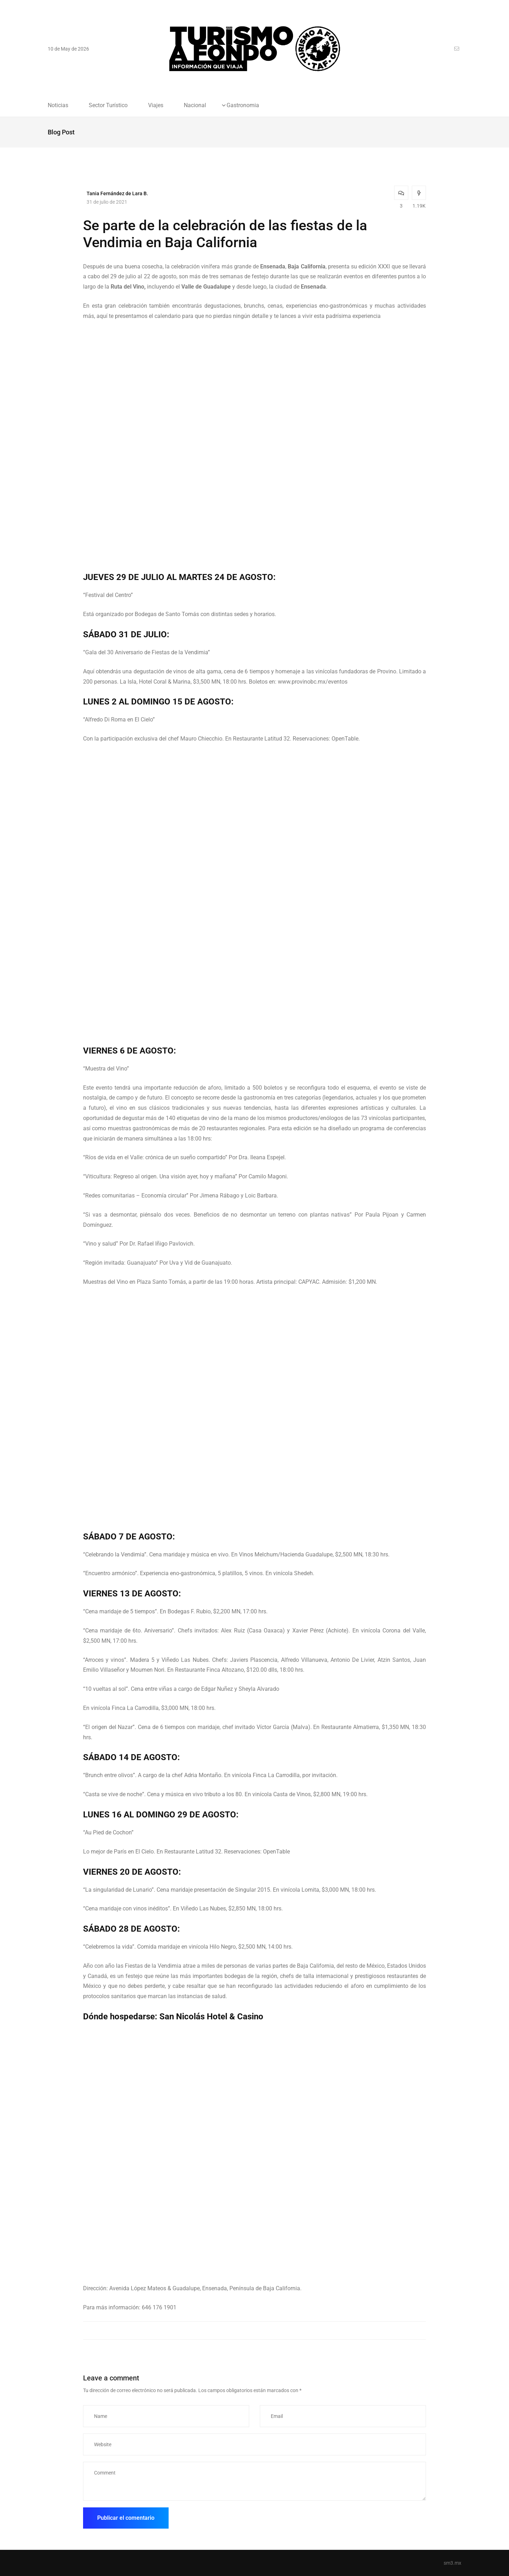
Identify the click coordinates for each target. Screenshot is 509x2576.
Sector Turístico (108, 105)
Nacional (195, 105)
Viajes (155, 105)
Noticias (58, 105)
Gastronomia (243, 105)
